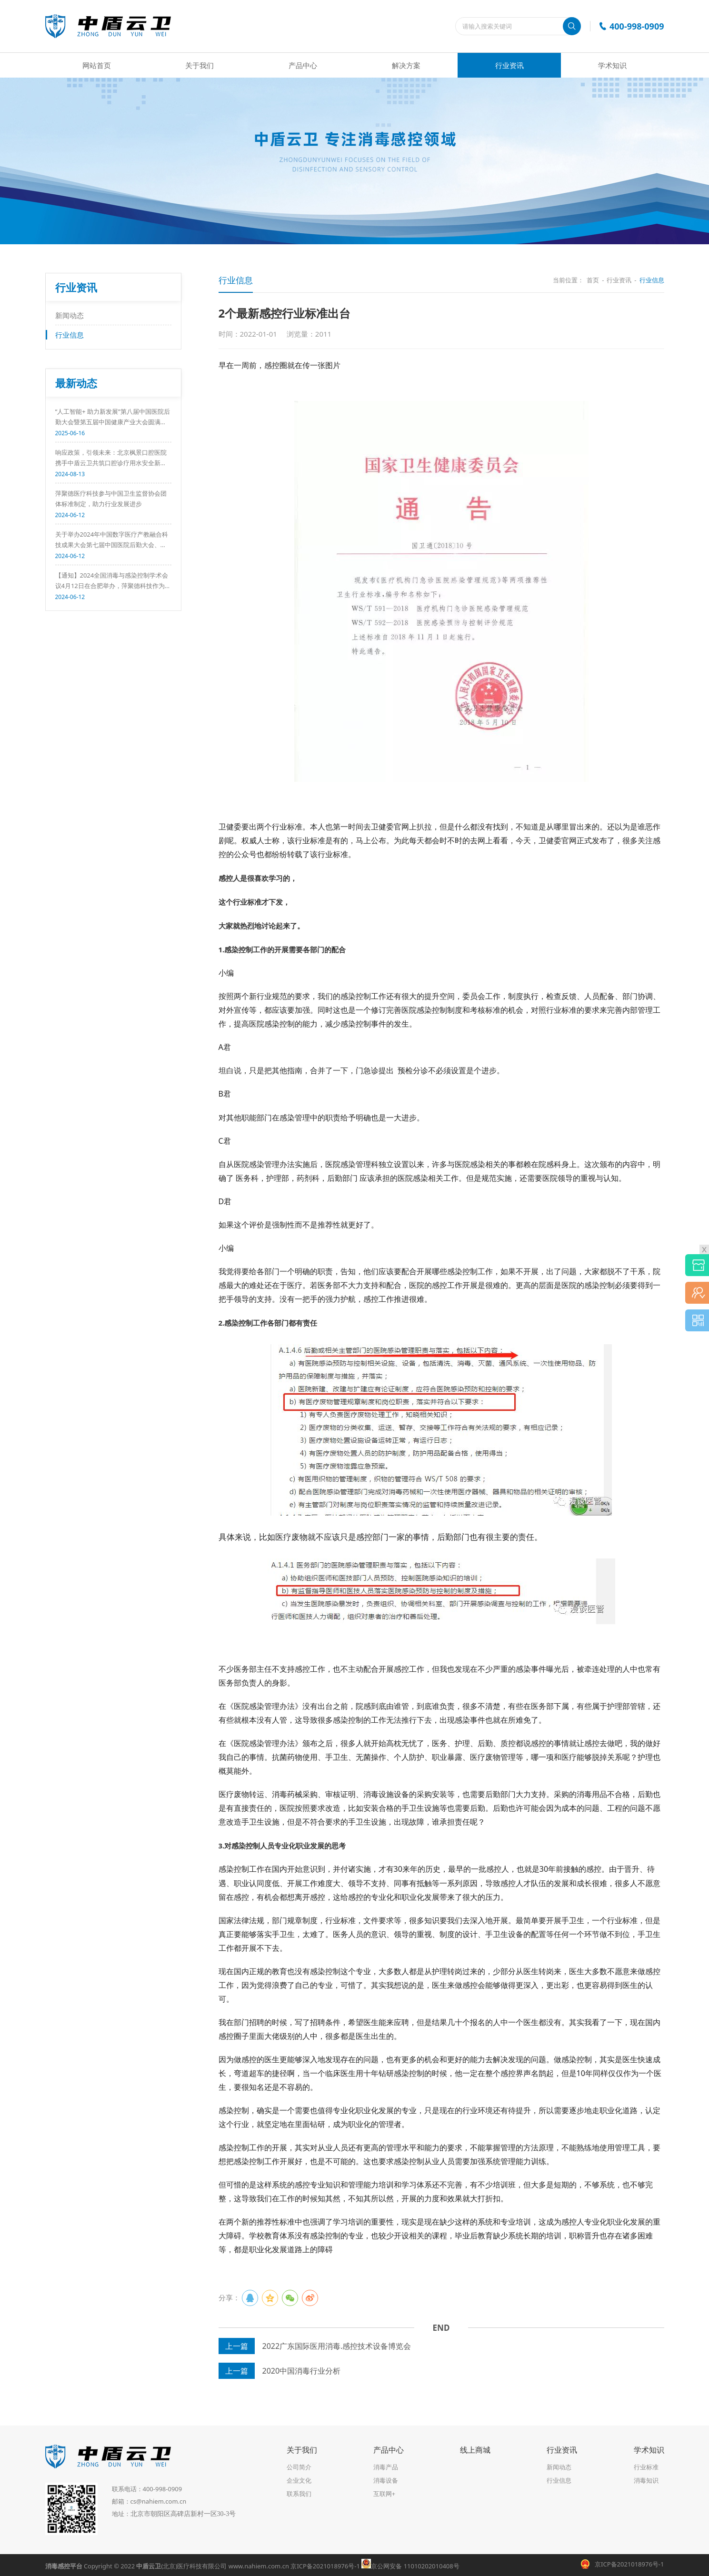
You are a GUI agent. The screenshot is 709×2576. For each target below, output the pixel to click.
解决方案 (406, 65)
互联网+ (384, 2493)
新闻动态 (69, 315)
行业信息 (69, 334)
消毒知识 (646, 2480)
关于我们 (199, 65)
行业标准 (646, 2467)
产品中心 (303, 65)
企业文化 (299, 2480)
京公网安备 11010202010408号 (409, 2566)
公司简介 (299, 2467)
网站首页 (96, 65)
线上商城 (475, 2450)
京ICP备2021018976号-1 (324, 2566)
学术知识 (612, 65)
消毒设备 (385, 2480)
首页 (593, 280)
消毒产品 (385, 2467)
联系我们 (299, 2493)
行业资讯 (509, 65)
